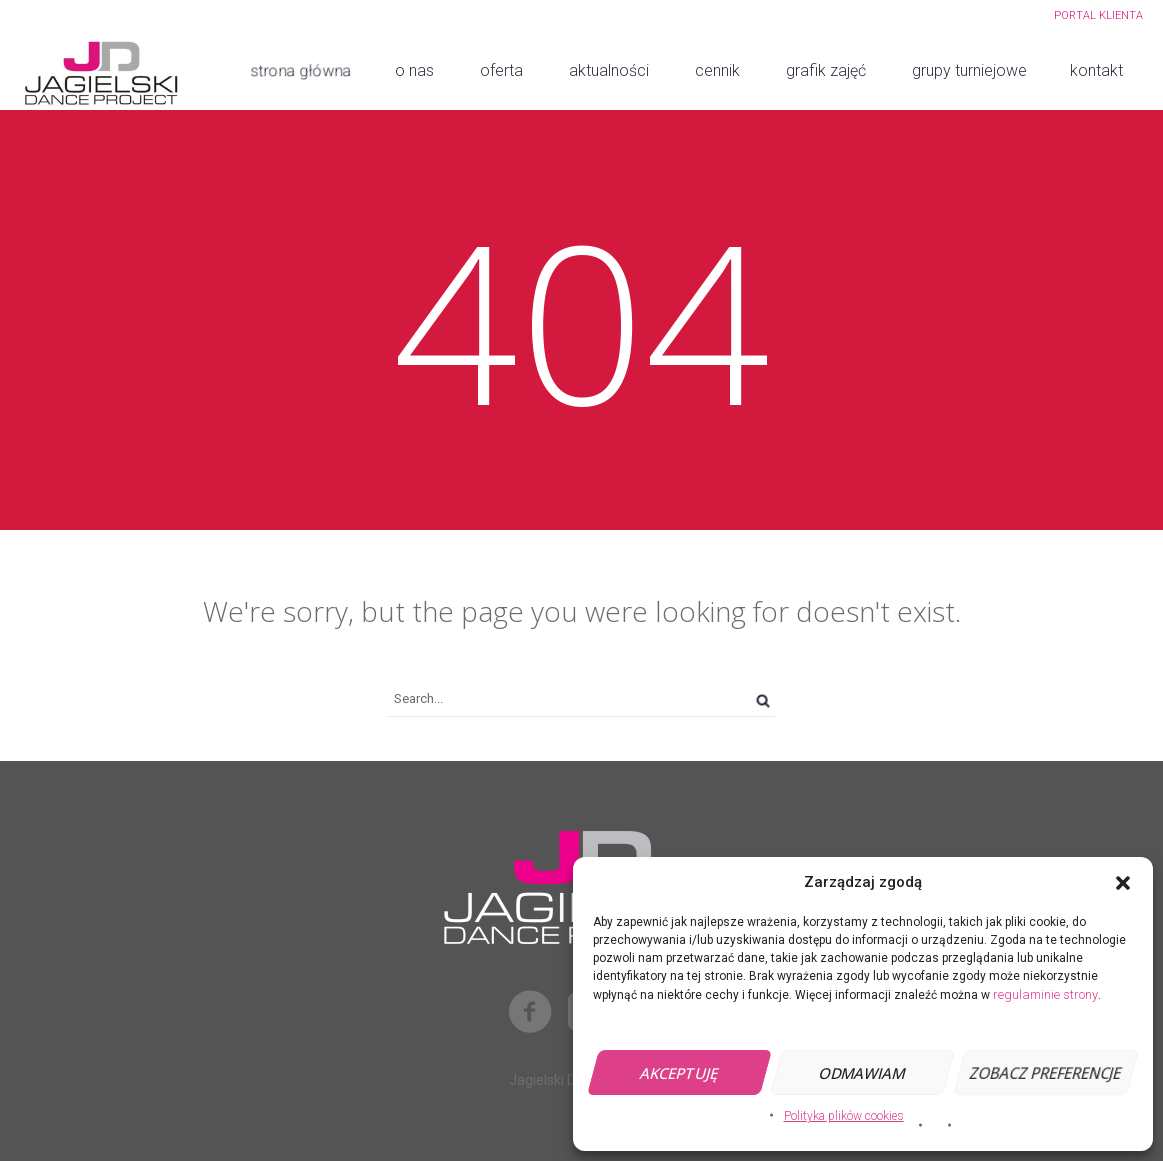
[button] (1123, 883)
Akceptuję (679, 1073)
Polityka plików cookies (844, 1116)
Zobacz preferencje (1045, 1073)
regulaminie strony (1045, 994)
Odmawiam (862, 1073)
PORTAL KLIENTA (1098, 15)
